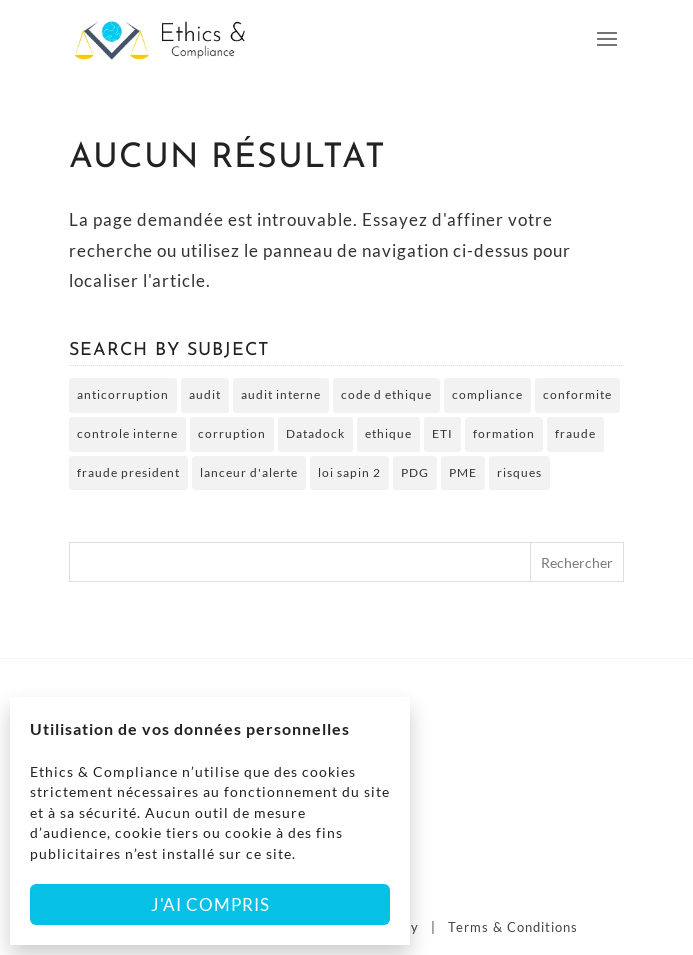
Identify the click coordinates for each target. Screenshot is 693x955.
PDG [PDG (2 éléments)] (415, 472)
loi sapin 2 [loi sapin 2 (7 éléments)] (349, 472)
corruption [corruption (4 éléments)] (232, 433)
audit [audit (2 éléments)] (205, 394)
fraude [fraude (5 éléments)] (575, 433)
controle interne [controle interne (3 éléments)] (127, 433)
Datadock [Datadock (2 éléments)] (315, 433)
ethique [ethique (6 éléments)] (388, 433)
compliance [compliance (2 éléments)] (487, 394)
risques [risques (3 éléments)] (519, 472)
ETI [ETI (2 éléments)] (442, 433)
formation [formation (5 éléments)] (504, 433)
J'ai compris (210, 904)
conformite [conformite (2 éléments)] (577, 394)
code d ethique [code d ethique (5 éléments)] (386, 394)
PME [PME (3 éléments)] (463, 472)
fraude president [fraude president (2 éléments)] (128, 472)
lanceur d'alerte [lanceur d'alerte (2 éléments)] (249, 472)
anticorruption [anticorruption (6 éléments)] (123, 394)
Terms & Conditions (513, 927)
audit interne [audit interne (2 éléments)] (281, 394)
